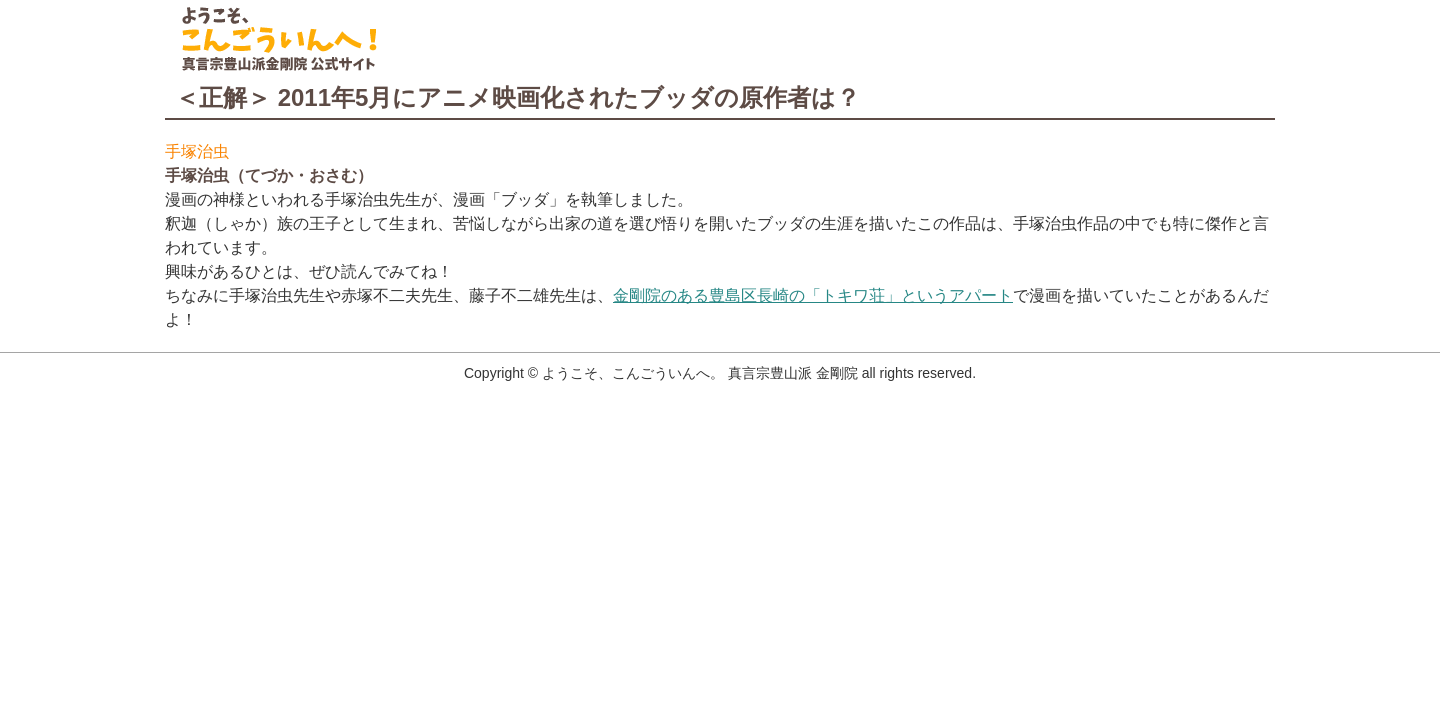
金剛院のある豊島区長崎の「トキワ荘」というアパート (813, 295)
